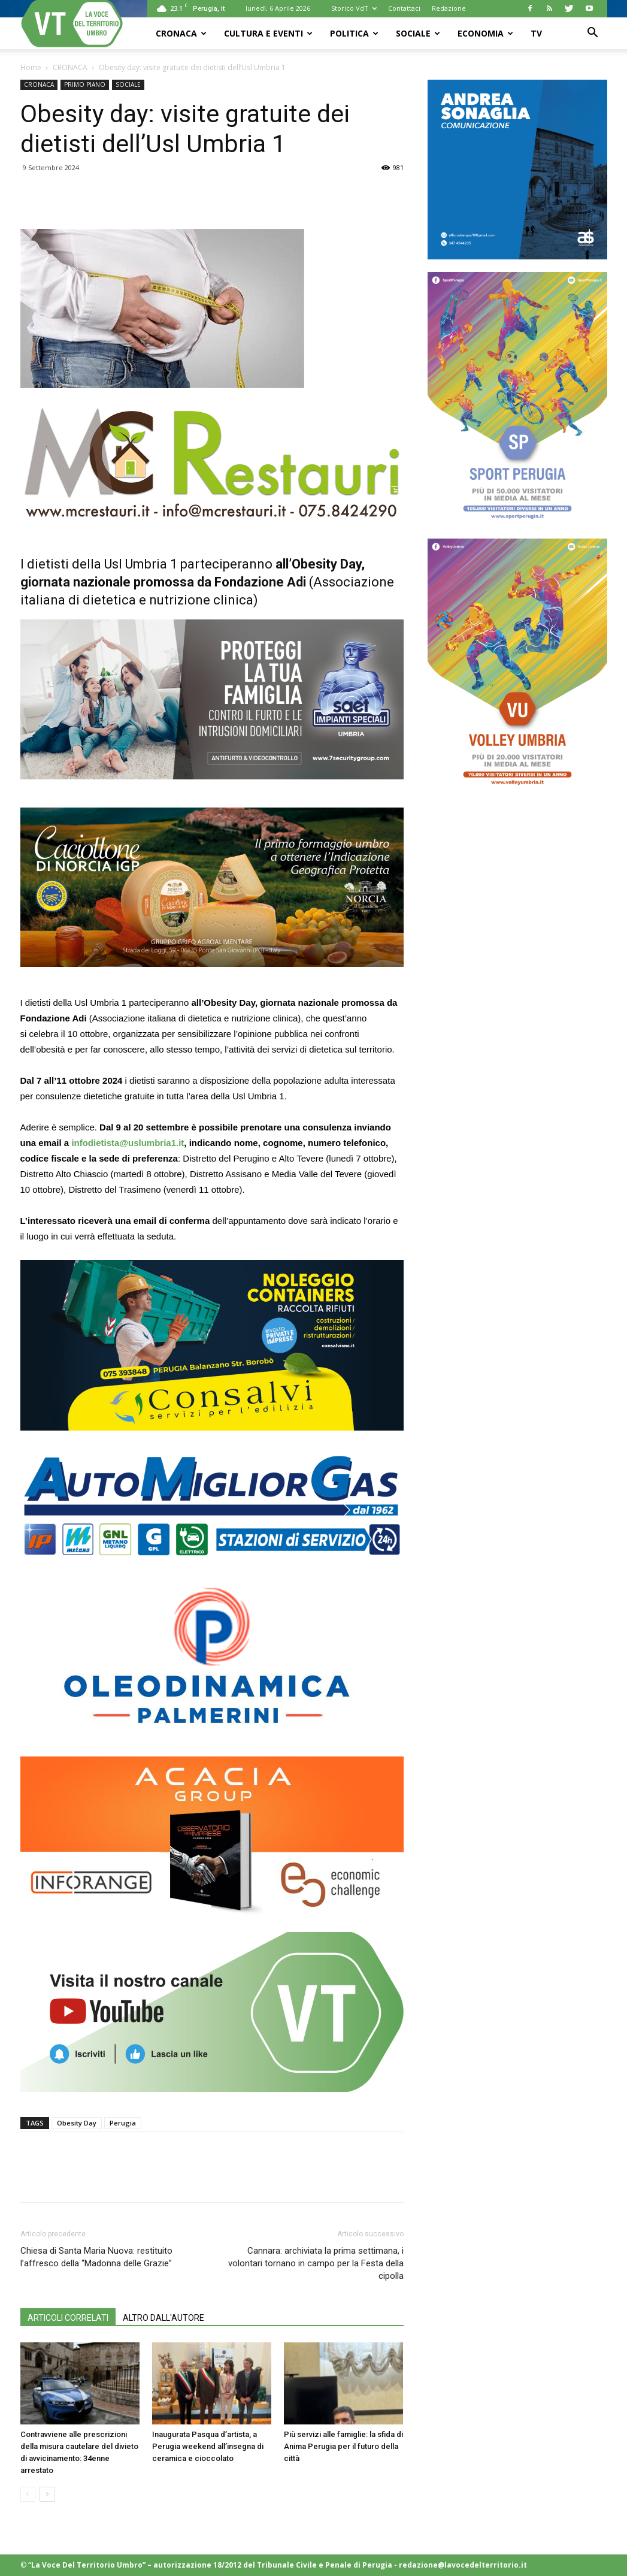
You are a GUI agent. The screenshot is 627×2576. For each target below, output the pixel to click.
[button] (592, 34)
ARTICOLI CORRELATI (68, 2318)
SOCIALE (418, 33)
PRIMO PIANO (84, 84)
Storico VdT (354, 8)
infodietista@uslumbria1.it (127, 1143)
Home (30, 67)
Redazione (449, 8)
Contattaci (404, 8)
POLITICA (354, 33)
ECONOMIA (485, 33)
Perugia (123, 2122)
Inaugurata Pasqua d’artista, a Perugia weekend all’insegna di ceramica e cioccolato (207, 2446)
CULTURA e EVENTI (268, 33)
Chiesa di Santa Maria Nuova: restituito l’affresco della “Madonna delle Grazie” (96, 2257)
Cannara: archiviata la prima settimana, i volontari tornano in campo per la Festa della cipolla (316, 2263)
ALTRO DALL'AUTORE (163, 2318)
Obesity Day (76, 2122)
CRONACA (181, 33)
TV (536, 33)
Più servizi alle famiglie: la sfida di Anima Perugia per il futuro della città (343, 2446)
